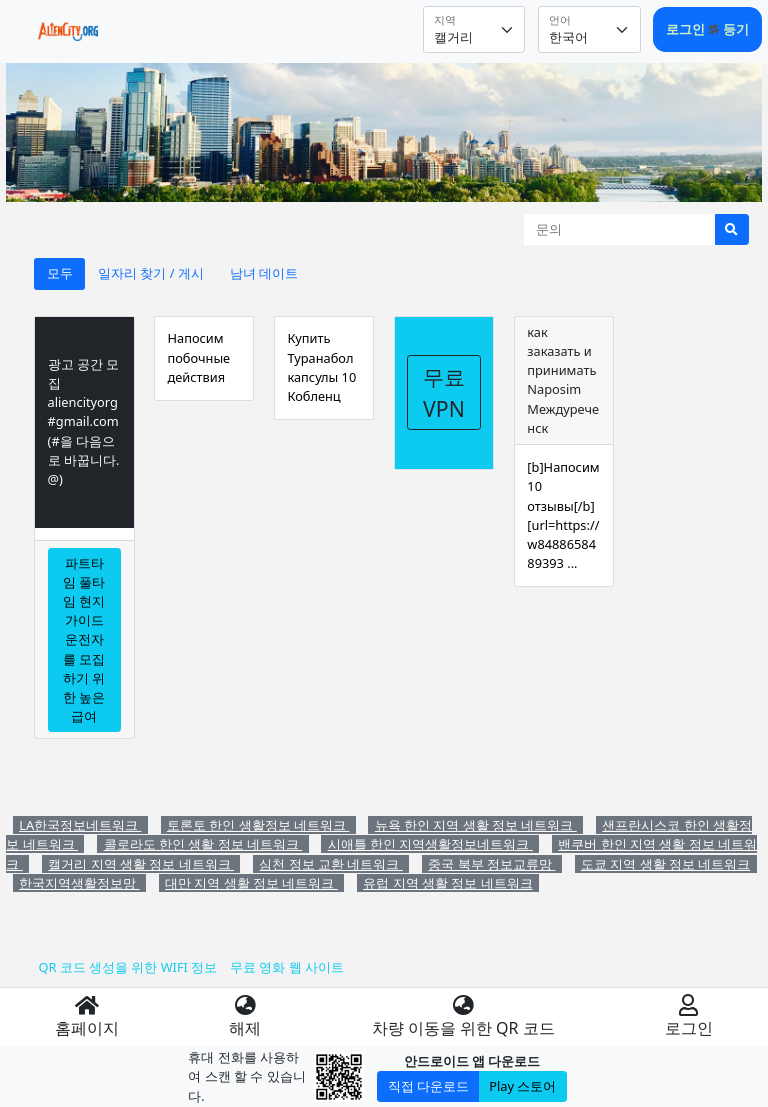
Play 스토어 (522, 1086)
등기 (736, 29)
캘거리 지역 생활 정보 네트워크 (141, 864)
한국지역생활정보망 (79, 883)
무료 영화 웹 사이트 (287, 967)
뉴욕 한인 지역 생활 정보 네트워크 (476, 825)
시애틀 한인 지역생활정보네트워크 (430, 844)
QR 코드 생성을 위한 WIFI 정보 (127, 967)
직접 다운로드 (428, 1086)
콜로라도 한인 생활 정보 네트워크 (203, 844)
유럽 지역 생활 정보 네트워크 (447, 883)
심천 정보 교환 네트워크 (330, 864)
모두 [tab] (60, 273)
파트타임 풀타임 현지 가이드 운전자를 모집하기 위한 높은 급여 (84, 640)
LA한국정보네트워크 (80, 825)
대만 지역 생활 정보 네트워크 (251, 883)
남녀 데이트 (264, 273)
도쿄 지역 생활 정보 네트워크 (665, 864)
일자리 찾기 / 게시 (151, 273)
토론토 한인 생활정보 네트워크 (258, 825)
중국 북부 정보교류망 (491, 864)
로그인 (687, 29)
